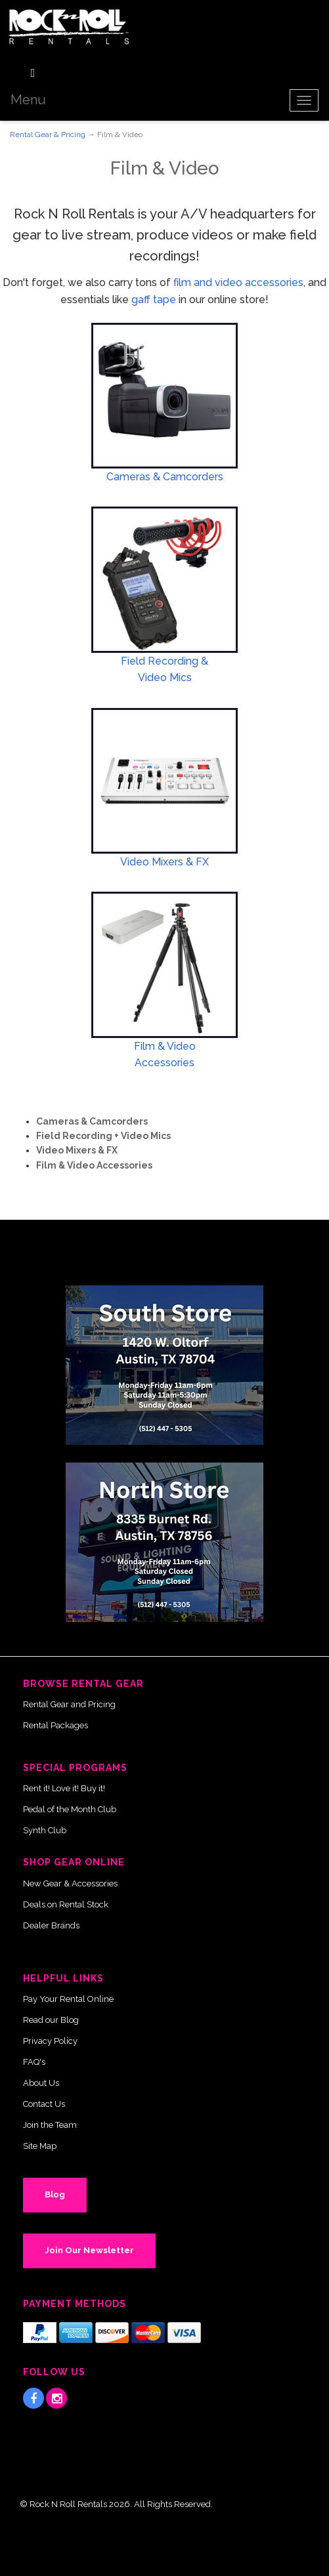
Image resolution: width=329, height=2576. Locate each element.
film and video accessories (238, 282)
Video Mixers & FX (164, 862)
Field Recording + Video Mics (103, 1136)
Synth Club (44, 1830)
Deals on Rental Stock (65, 1904)
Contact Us (44, 2104)
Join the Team (50, 2125)
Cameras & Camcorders (164, 476)
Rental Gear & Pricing (47, 134)
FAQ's (34, 2062)
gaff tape (153, 299)
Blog (55, 2194)
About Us (41, 2083)
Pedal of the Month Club (69, 1809)
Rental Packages (55, 1725)
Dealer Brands (51, 1925)
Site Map (39, 2146)
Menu (28, 100)
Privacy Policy (50, 2041)
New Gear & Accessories (70, 1883)
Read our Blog (51, 2020)
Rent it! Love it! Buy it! (64, 1788)
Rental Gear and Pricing (69, 1704)
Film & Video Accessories (94, 1165)
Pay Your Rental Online (68, 1999)
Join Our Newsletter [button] (89, 2250)
